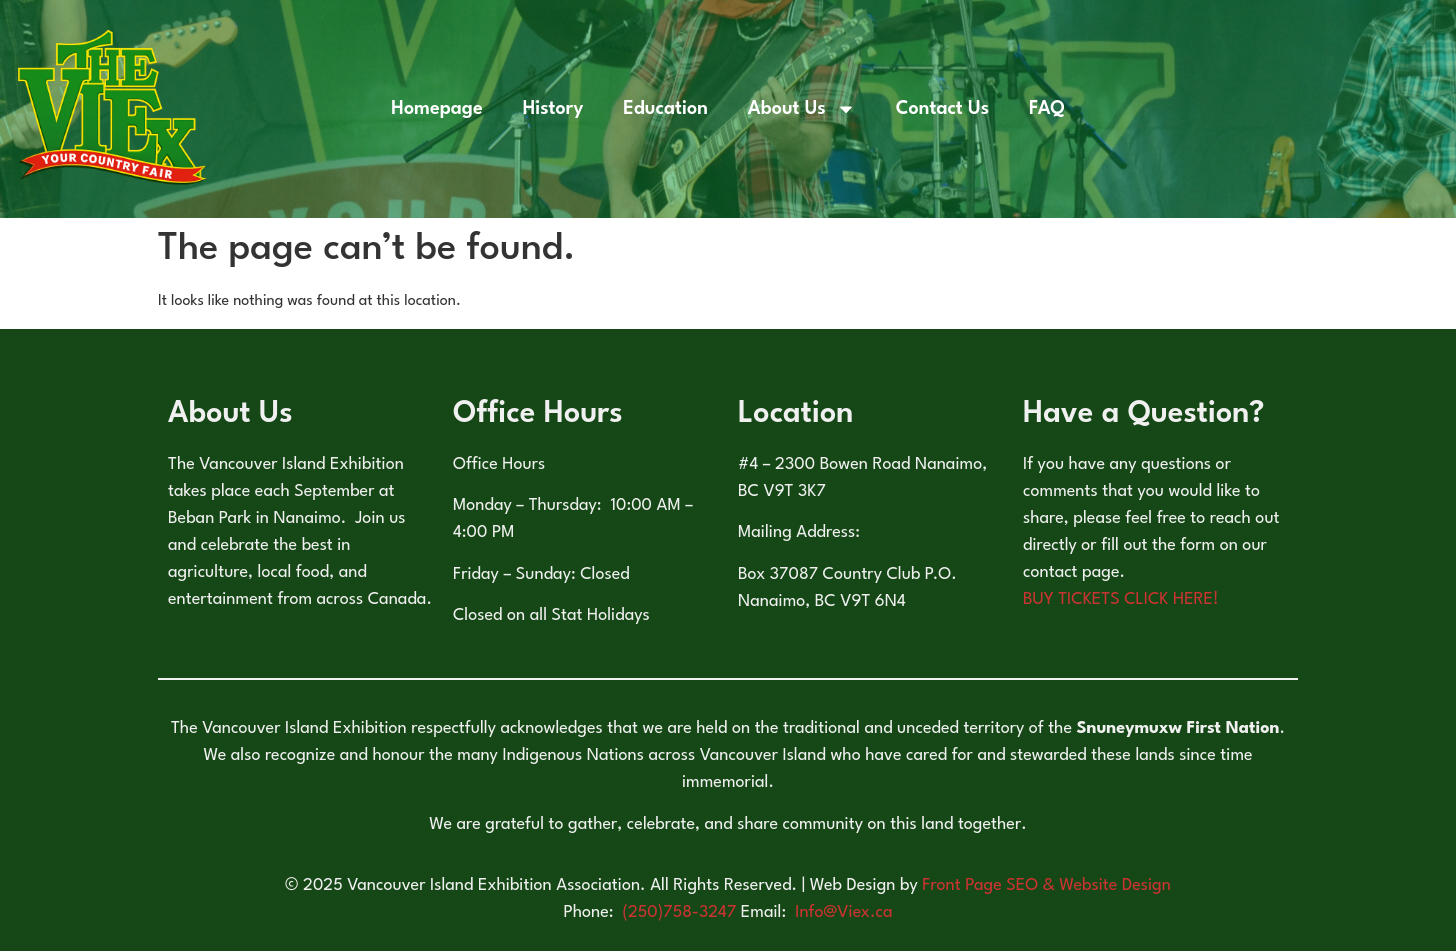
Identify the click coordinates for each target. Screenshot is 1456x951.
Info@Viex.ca (843, 912)
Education (665, 109)
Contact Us (942, 109)
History (553, 109)
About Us (802, 109)
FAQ (1047, 109)
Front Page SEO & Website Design (1046, 885)
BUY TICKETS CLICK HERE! (1121, 599)
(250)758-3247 (682, 912)
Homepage (436, 109)
